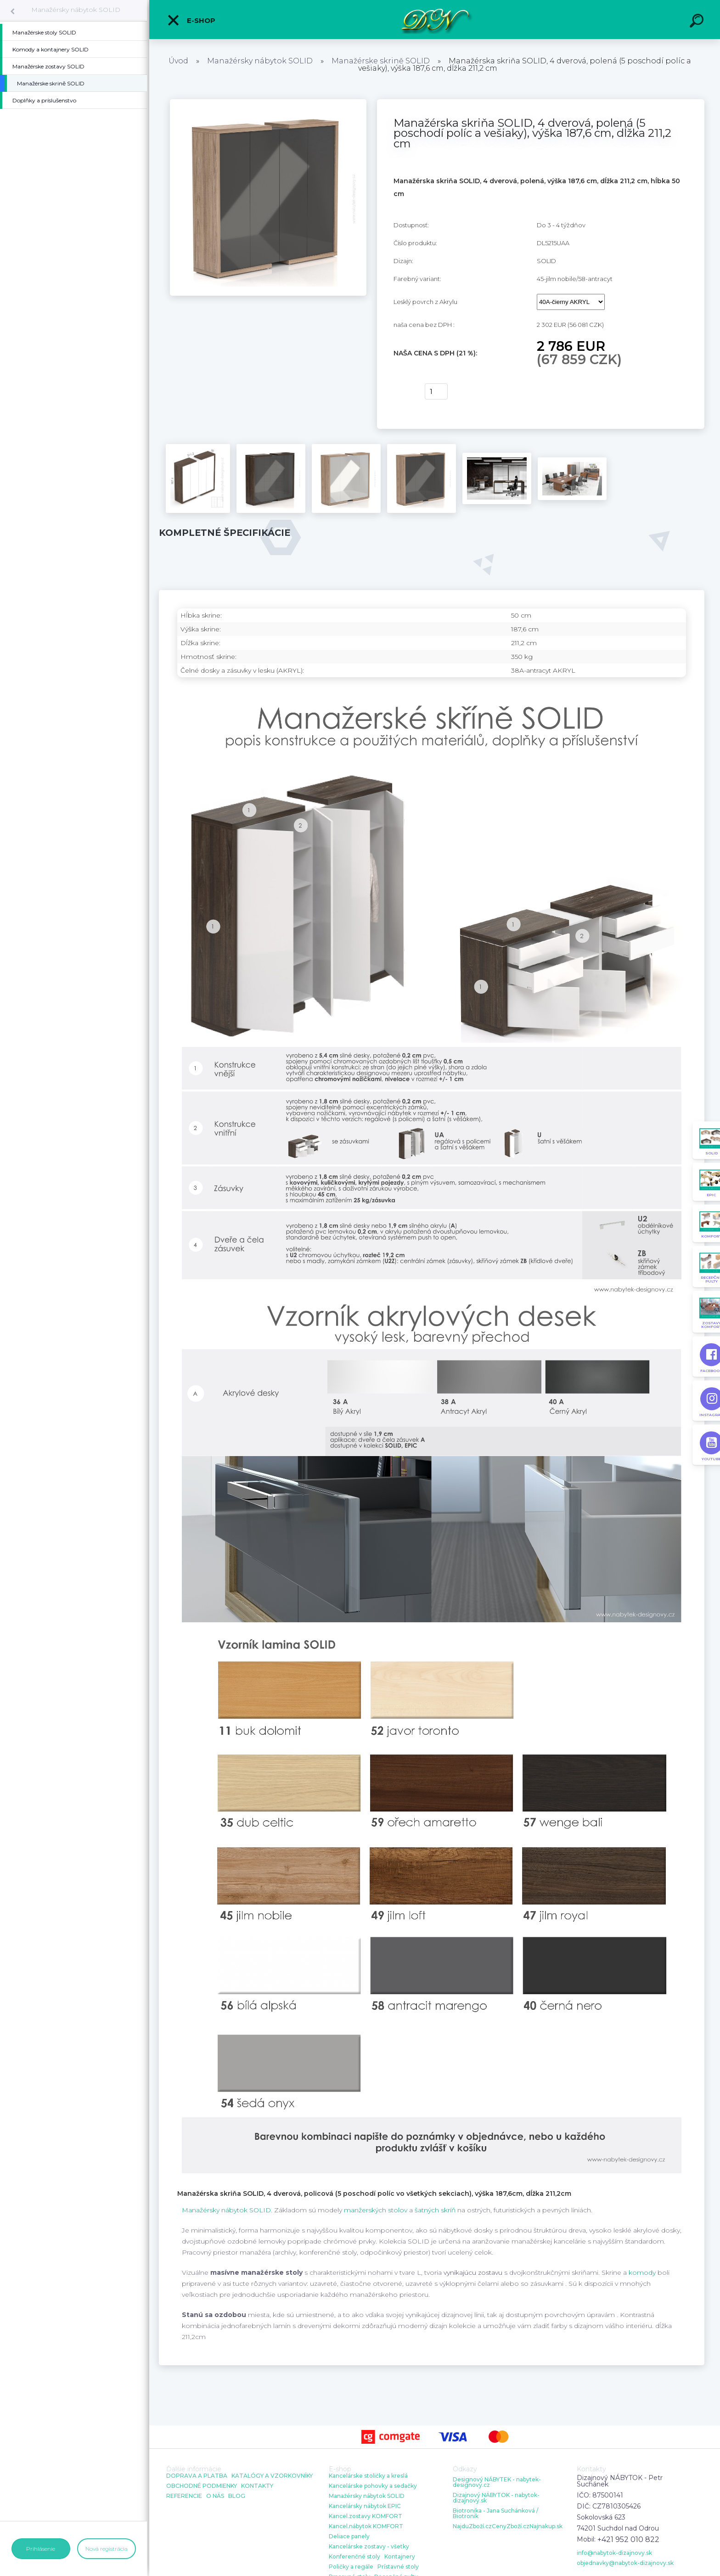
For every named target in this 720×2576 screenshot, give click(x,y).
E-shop (191, 20)
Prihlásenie (40, 2548)
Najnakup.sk (545, 2526)
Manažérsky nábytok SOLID (75, 10)
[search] (698, 22)
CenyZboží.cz (510, 2526)
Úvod (178, 60)
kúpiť (403, 391)
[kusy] (436, 391)
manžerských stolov (375, 2210)
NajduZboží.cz (472, 2526)
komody (642, 2272)
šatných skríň (435, 2210)
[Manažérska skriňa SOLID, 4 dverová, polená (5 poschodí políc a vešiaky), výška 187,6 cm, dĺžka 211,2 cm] (268, 102)
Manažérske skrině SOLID (381, 60)
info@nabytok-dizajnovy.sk (614, 2553)
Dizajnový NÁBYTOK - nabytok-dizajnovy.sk (496, 2497)
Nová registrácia (106, 2548)
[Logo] (434, 19)
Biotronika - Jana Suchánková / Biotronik (495, 2513)
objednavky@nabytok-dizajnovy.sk (625, 2563)
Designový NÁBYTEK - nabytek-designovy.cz (497, 2482)
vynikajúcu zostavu (473, 2272)
